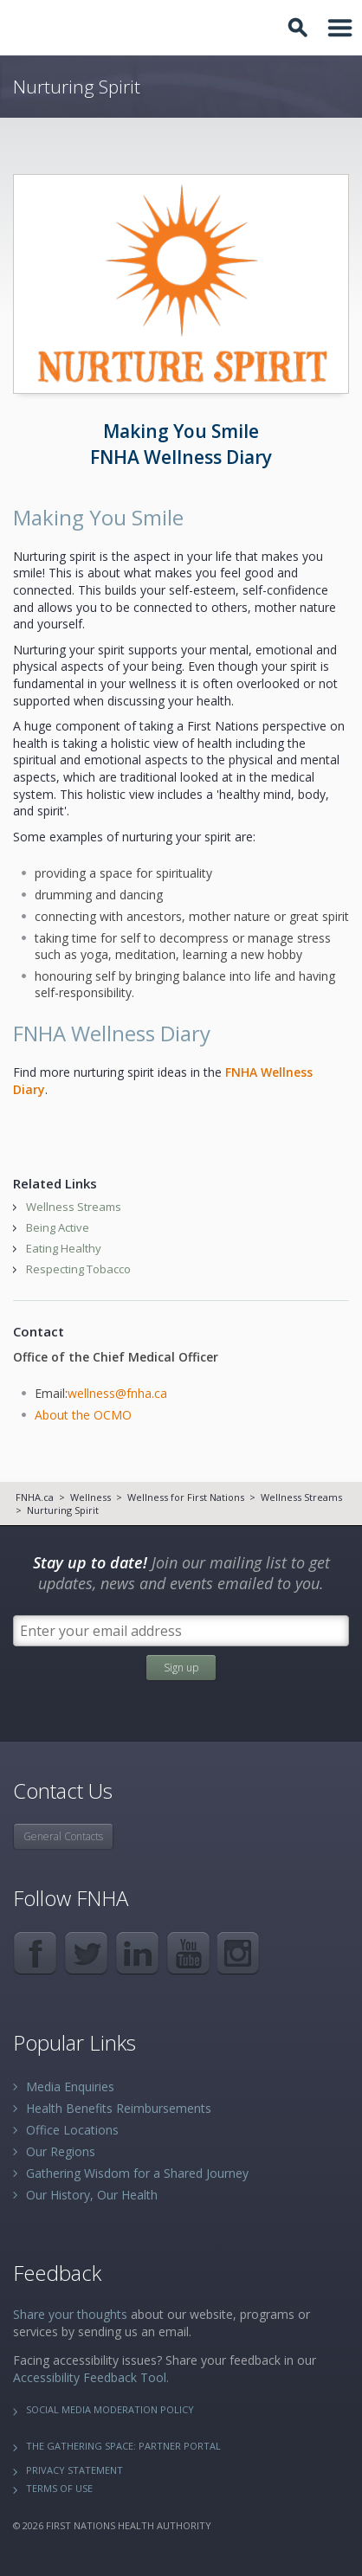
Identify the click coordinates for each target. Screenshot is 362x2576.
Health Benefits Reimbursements (118, 2108)
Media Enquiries (70, 2086)
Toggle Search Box (300, 27)
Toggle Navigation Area (340, 27)
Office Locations (72, 2130)
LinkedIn (137, 1953)
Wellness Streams (73, 1206)
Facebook (35, 1953)
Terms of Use (59, 2488)
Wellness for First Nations (185, 1497)
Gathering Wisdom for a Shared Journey (137, 2173)
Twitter (86, 1953)
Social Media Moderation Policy (110, 2409)
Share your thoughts (70, 2314)
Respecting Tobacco (78, 1269)
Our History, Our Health (92, 2194)
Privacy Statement (74, 2469)
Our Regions (60, 2151)
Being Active (57, 1227)
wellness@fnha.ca (117, 1393)
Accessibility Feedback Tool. (91, 2377)
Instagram (239, 1953)
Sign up (181, 1667)
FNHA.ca (35, 1497)
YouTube (188, 1953)
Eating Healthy (63, 1248)
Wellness (90, 1497)
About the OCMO (83, 1415)
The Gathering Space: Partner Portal (123, 2445)
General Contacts (63, 1836)
